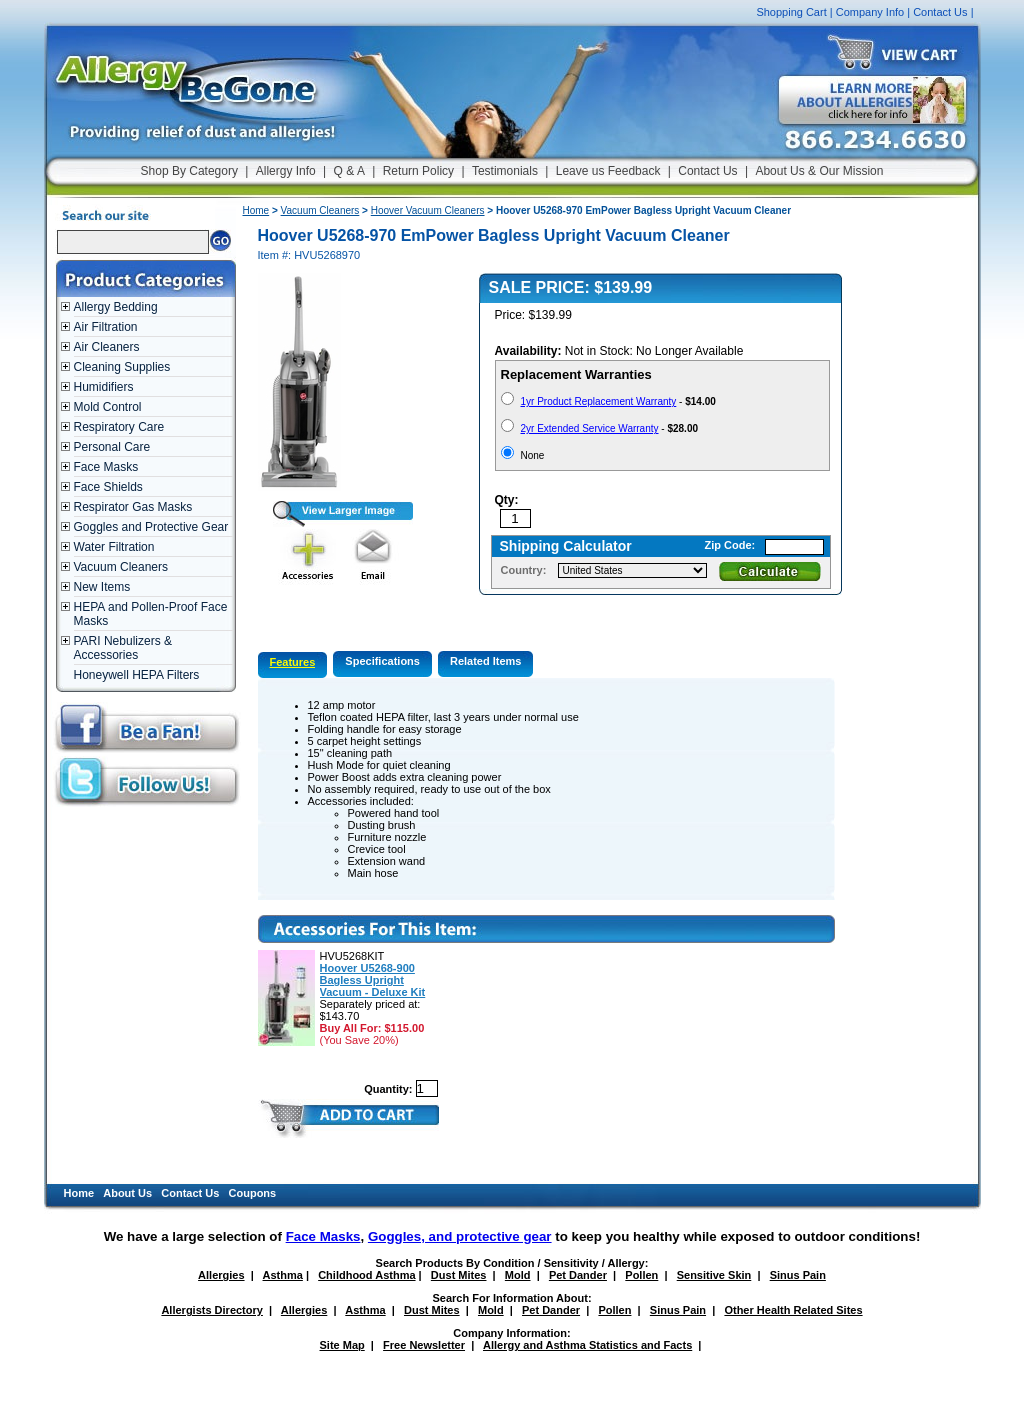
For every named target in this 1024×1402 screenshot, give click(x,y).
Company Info (870, 12)
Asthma (283, 1275)
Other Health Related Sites (793, 1310)
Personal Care (112, 447)
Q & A (349, 171)
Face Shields (108, 487)
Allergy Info (286, 171)
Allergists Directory (211, 1310)
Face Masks (106, 467)
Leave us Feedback (608, 171)
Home (256, 210)
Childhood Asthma (366, 1275)
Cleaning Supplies (122, 367)
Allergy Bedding (116, 307)
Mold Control (108, 407)
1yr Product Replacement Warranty (599, 401)
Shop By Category (189, 171)
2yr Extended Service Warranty (590, 428)
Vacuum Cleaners (121, 567)
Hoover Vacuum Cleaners (428, 210)
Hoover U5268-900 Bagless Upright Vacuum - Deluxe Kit (373, 980)
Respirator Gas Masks (133, 507)
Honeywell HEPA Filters (137, 675)
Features (293, 662)
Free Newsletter (424, 1345)
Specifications (382, 661)
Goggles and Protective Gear (151, 527)
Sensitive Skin (714, 1275)
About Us (127, 1193)
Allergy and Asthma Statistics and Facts (587, 1345)
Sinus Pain (798, 1275)
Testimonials (505, 171)
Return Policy (418, 171)
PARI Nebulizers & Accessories (123, 648)
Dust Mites (459, 1275)
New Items (102, 587)
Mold (518, 1275)
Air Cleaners (107, 347)
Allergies (221, 1275)
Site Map (342, 1345)
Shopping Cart (791, 12)
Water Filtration (114, 547)
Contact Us (940, 12)
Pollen (641, 1275)
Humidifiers (104, 387)
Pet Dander (578, 1275)
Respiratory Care (119, 427)
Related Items (486, 661)
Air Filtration (106, 327)
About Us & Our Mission (819, 171)
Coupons (253, 1193)
